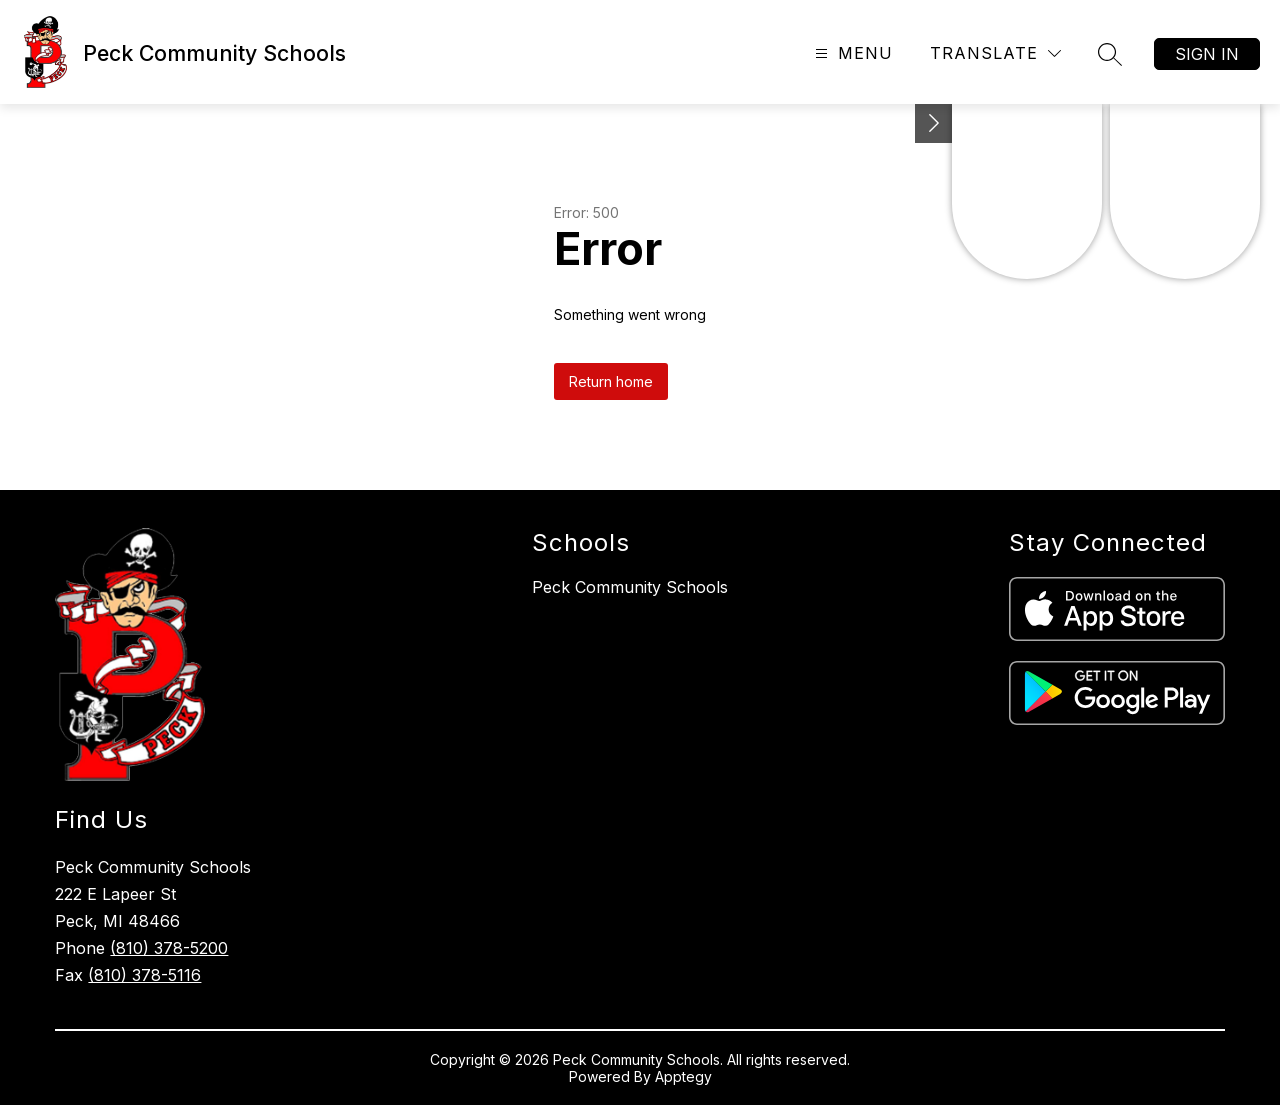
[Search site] (1110, 54)
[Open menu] (851, 53)
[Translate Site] (995, 53)
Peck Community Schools (630, 587)
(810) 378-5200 (169, 948)
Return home (611, 381)
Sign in (1207, 54)
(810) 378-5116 (144, 975)
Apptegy (683, 1076)
